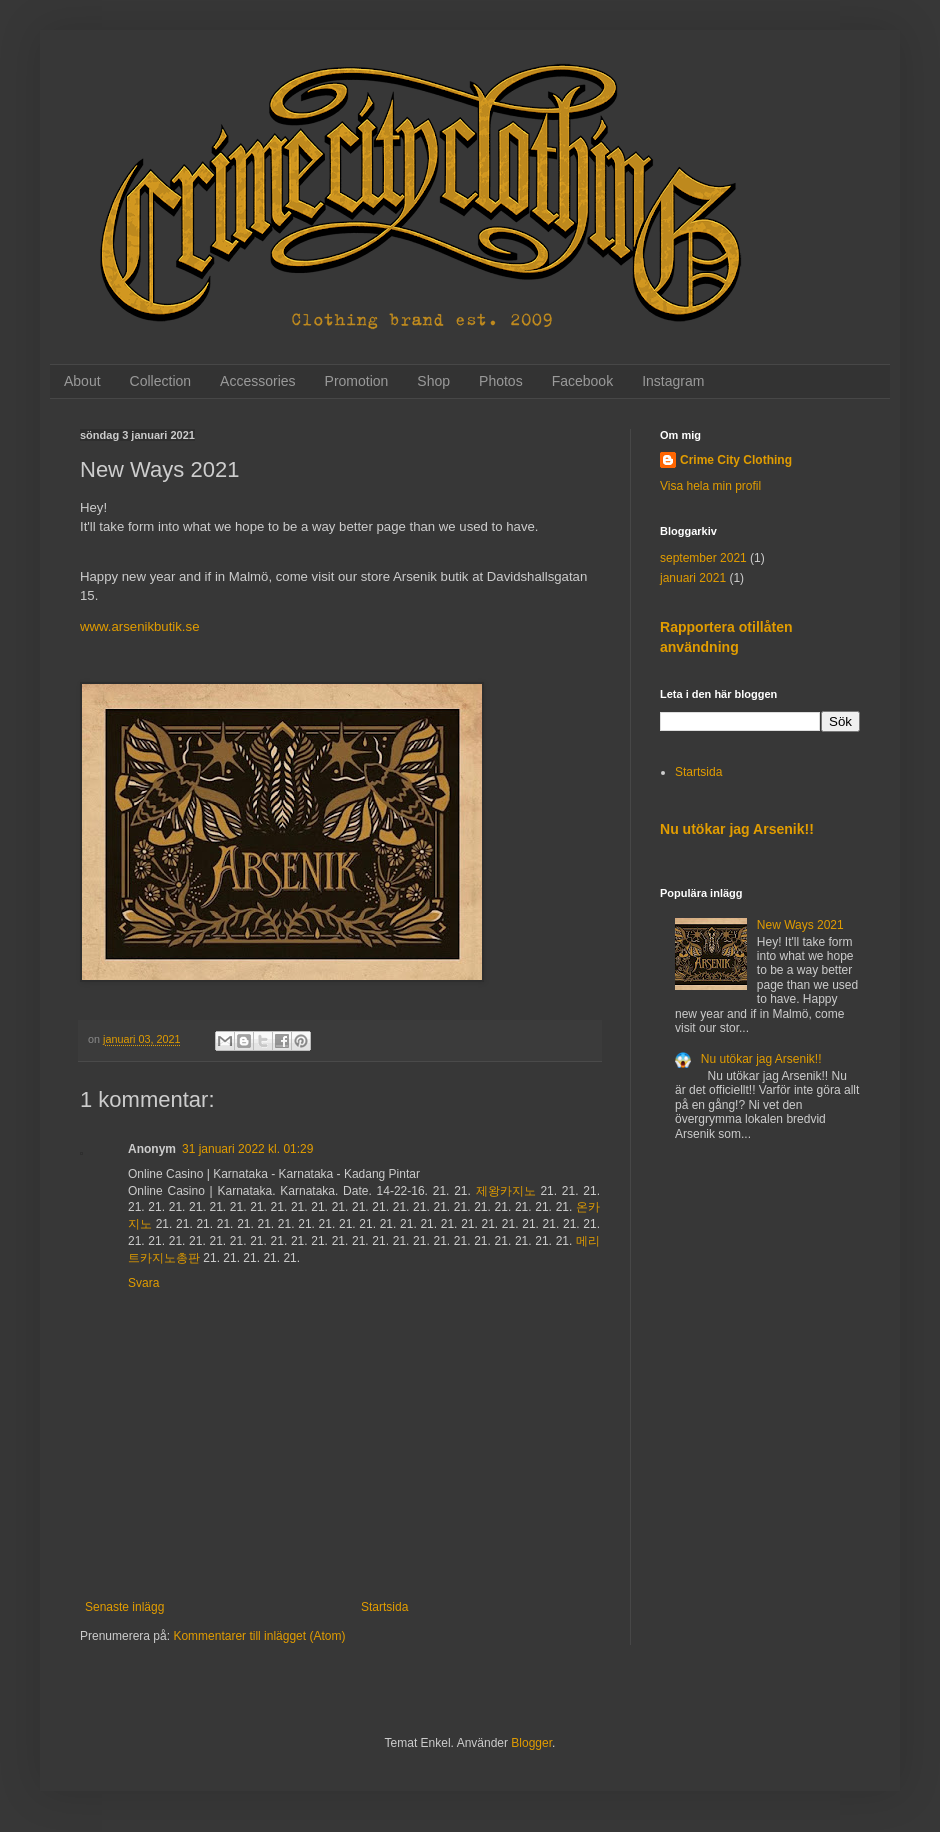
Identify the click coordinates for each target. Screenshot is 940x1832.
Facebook (582, 381)
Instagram (673, 381)
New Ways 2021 (800, 925)
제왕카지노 (506, 1191)
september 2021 (703, 558)
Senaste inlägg (124, 1607)
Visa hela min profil (710, 486)
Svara (143, 1283)
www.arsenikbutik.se (139, 626)
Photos (501, 381)
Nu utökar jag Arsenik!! (737, 829)
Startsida (384, 1607)
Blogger (531, 1743)
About (82, 381)
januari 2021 (693, 578)
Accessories (257, 381)
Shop (433, 381)
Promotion (357, 381)
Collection (160, 381)
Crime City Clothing (736, 460)
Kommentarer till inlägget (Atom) (259, 1636)
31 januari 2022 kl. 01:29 (247, 1149)
